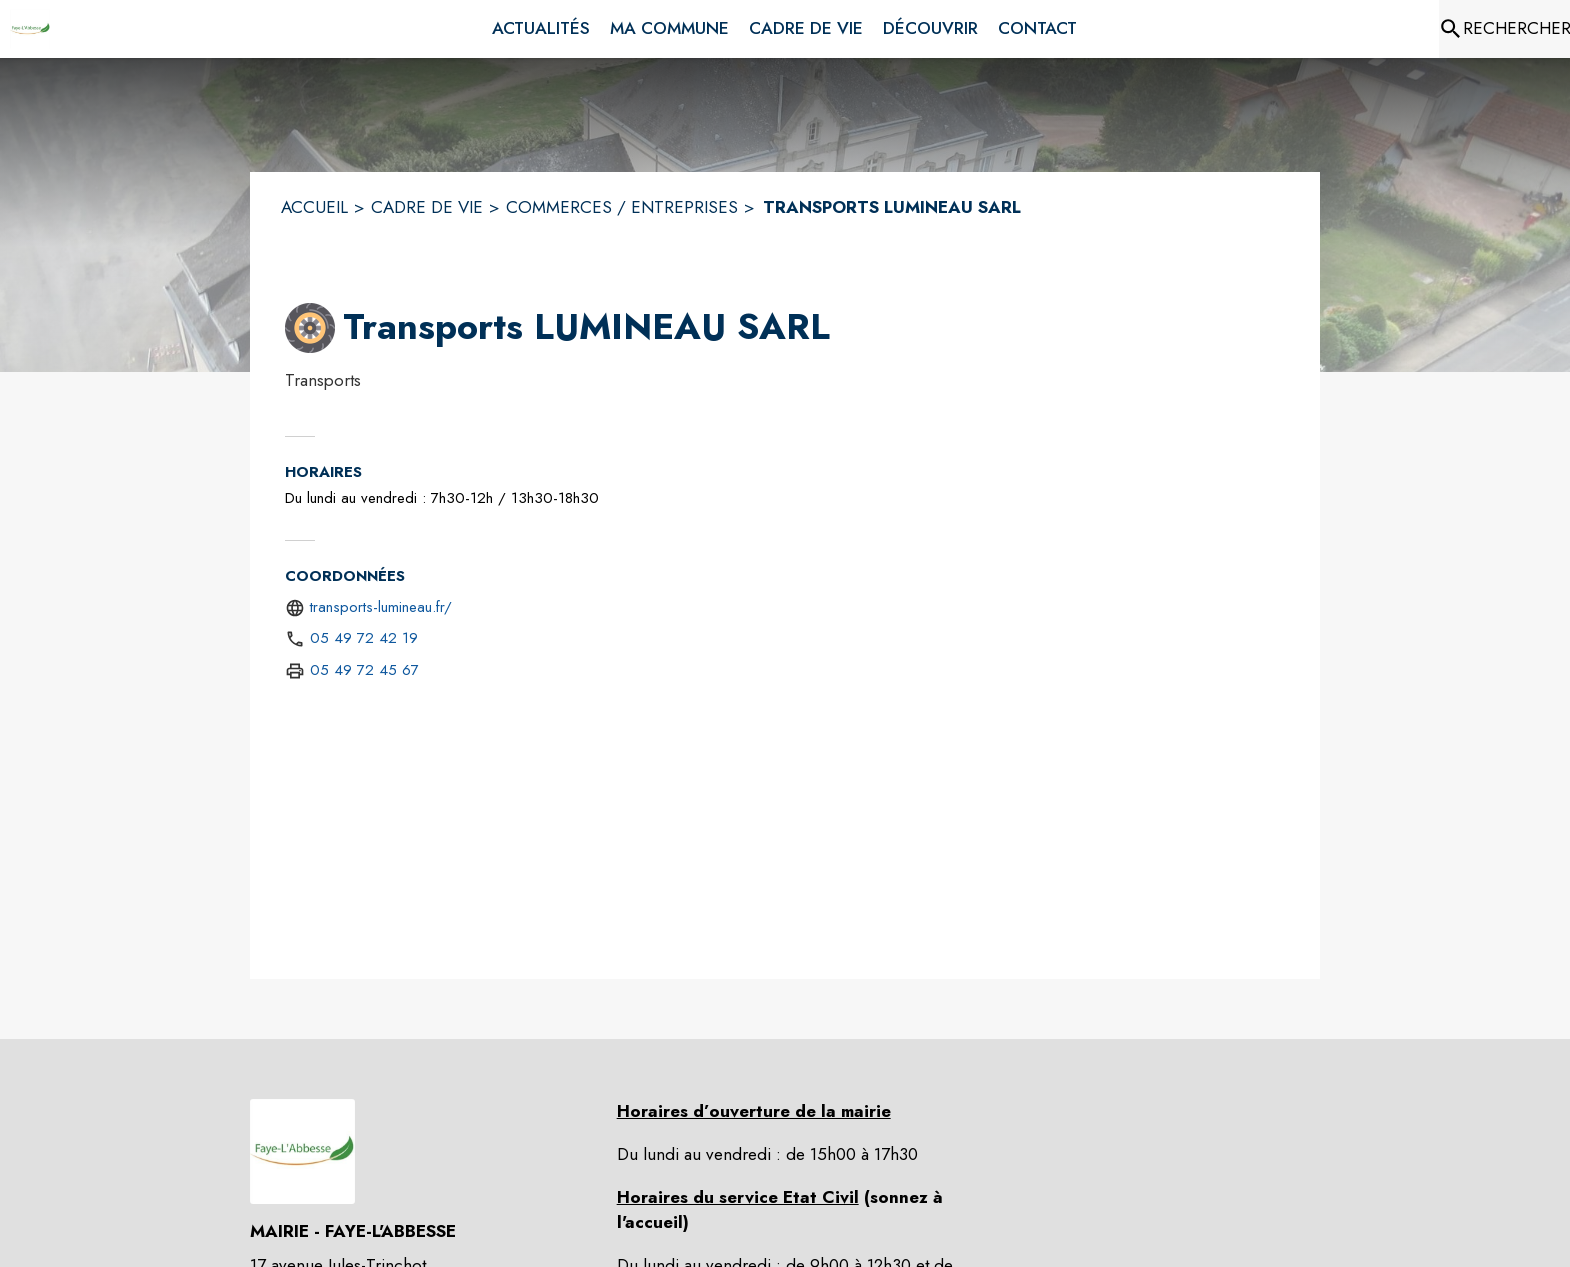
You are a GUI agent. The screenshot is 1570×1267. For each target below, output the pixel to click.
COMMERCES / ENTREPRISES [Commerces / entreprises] (622, 207)
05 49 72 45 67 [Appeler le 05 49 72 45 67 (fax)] (364, 670)
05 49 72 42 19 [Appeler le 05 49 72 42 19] (364, 638)
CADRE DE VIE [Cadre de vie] (427, 207)
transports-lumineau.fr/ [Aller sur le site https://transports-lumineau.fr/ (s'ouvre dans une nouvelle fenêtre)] (381, 607)
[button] (310, 328)
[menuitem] (541, 29)
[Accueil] (30, 29)
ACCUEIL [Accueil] (314, 207)
